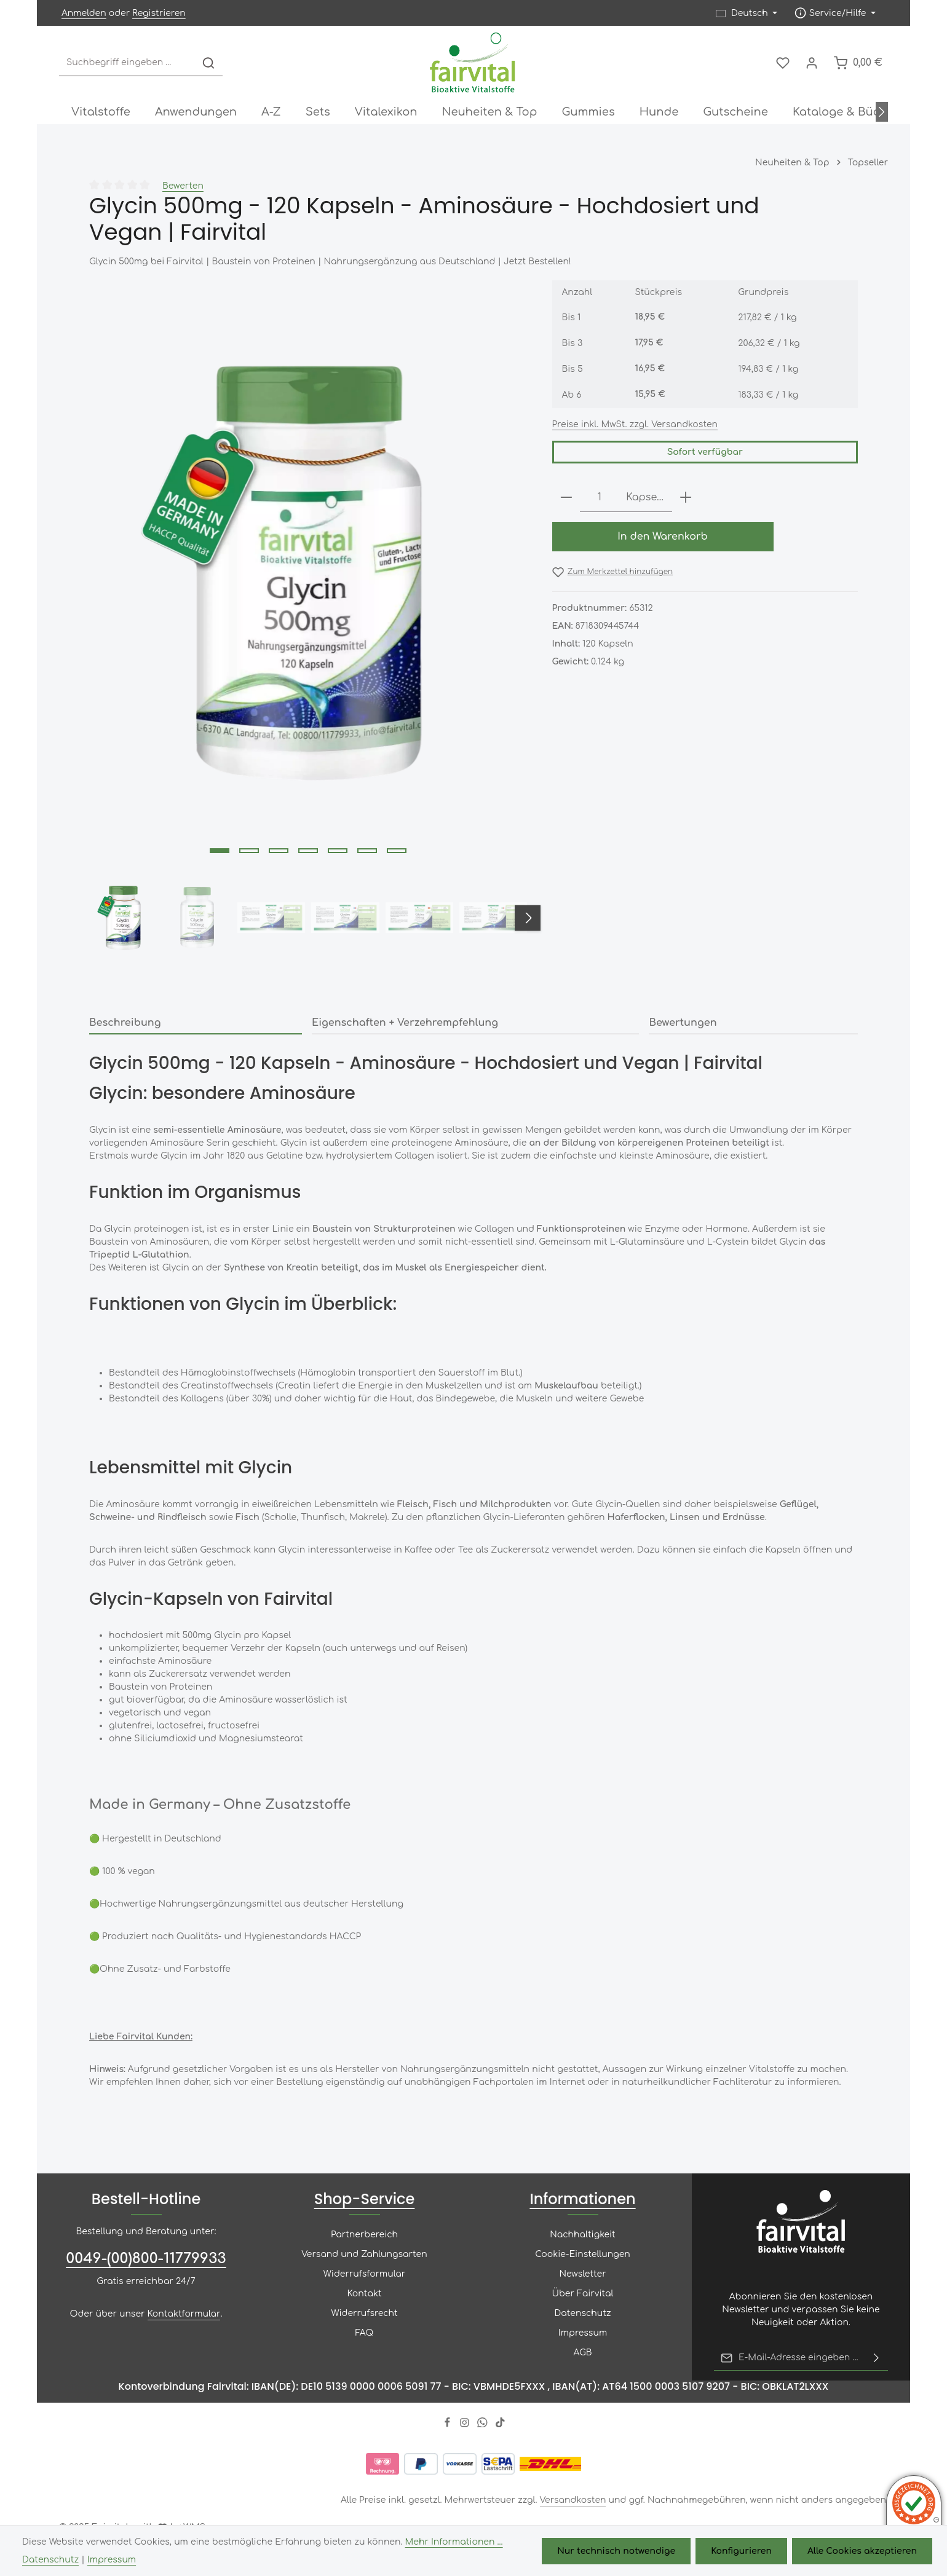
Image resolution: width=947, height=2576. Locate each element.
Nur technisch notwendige (616, 2551)
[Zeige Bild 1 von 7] (219, 850)
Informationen (582, 2199)
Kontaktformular (184, 2313)
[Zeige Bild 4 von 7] (308, 850)
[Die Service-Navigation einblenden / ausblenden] (835, 13)
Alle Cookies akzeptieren (862, 2551)
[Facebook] (448, 2424)
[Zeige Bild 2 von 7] (249, 850)
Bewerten (183, 186)
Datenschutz (582, 2313)
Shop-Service (364, 2199)
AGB (582, 2352)
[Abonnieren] (876, 2358)
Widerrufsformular (364, 2274)
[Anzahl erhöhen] (686, 497)
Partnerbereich (364, 2234)
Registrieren (159, 13)
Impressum (582, 2333)
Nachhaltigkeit (582, 2234)
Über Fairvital (582, 2293)
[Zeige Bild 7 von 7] (396, 850)
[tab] (195, 1023)
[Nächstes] (882, 112)
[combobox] (127, 63)
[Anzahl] (600, 497)
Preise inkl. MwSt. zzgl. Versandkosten (635, 424)
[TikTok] (500, 2424)
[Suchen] (208, 63)
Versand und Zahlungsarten (364, 2254)
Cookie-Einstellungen (582, 2254)
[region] (308, 621)
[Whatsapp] (483, 2424)
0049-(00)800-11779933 (146, 2258)
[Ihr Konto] (812, 63)
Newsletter (582, 2274)
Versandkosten (573, 2500)
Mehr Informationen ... (454, 2541)
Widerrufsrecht (364, 2313)
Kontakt (364, 2293)
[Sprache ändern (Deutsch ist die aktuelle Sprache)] (746, 13)
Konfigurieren (741, 2551)
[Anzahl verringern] (566, 497)
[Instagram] (465, 2424)
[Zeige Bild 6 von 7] (367, 850)
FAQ (364, 2333)
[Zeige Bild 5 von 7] (337, 850)
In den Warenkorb (662, 536)
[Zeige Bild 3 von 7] (278, 850)
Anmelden (83, 13)
